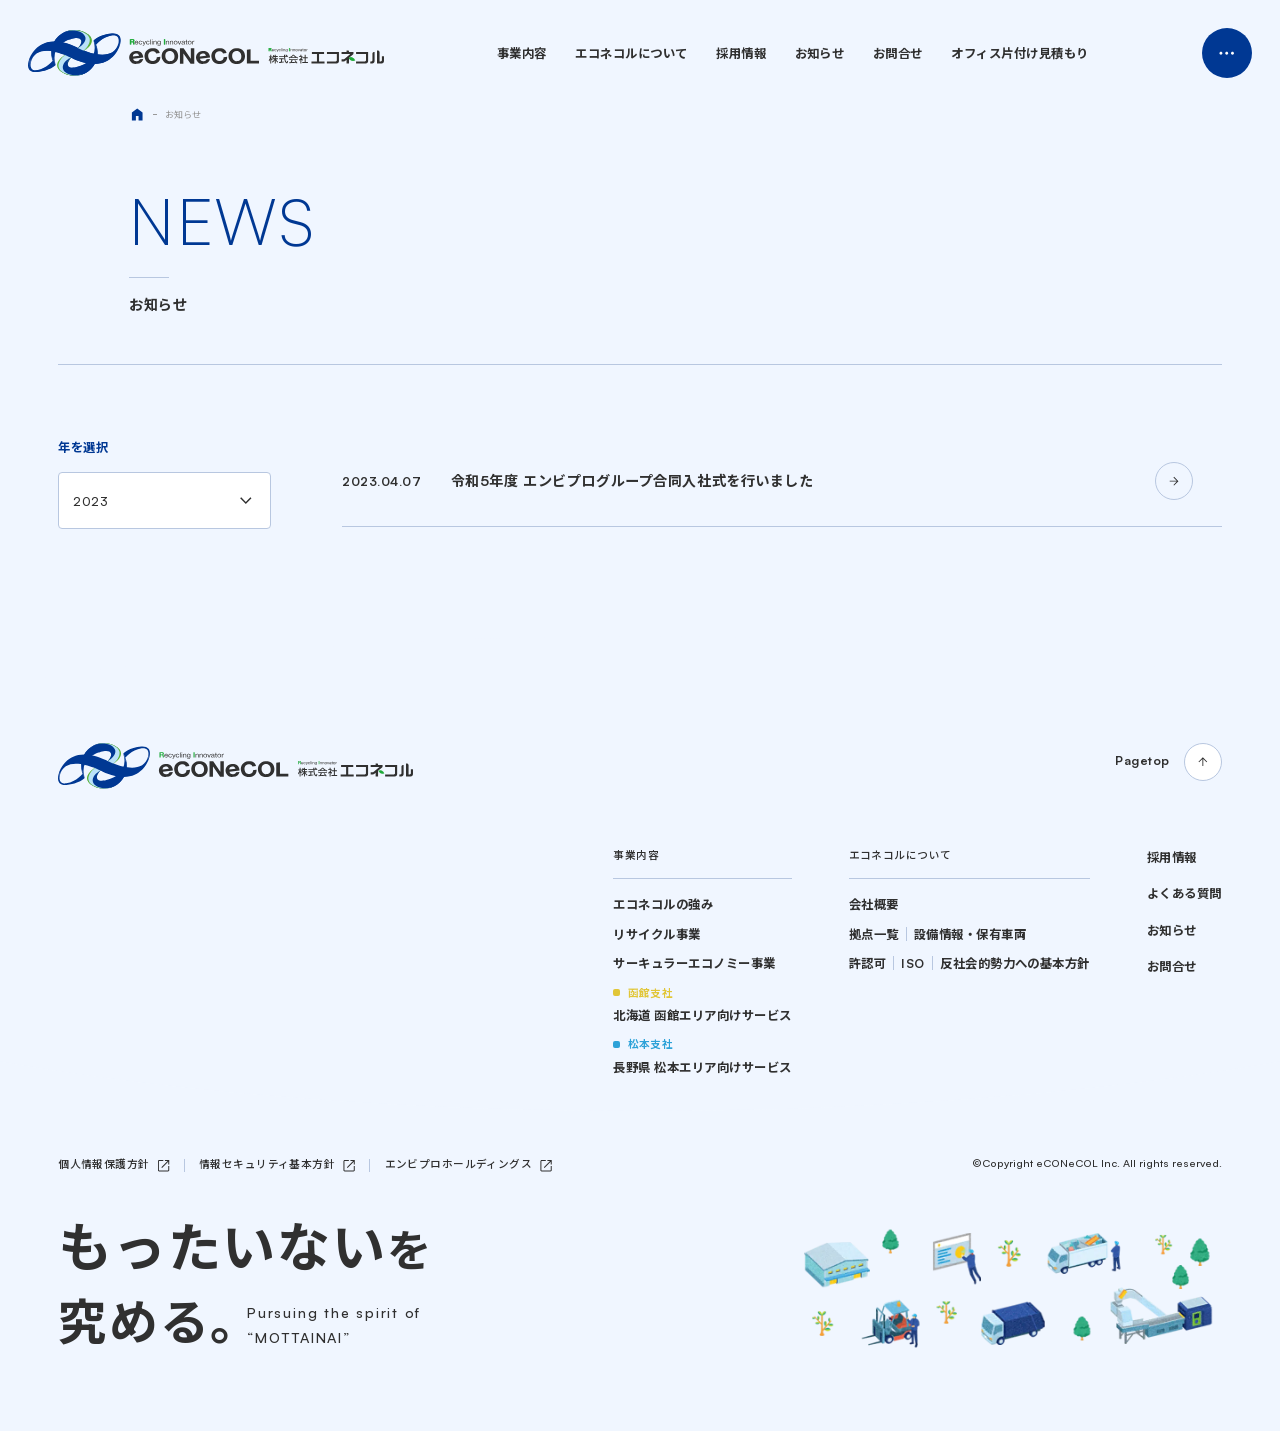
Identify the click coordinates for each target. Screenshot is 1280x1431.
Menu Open (1227, 53)
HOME (137, 115)
